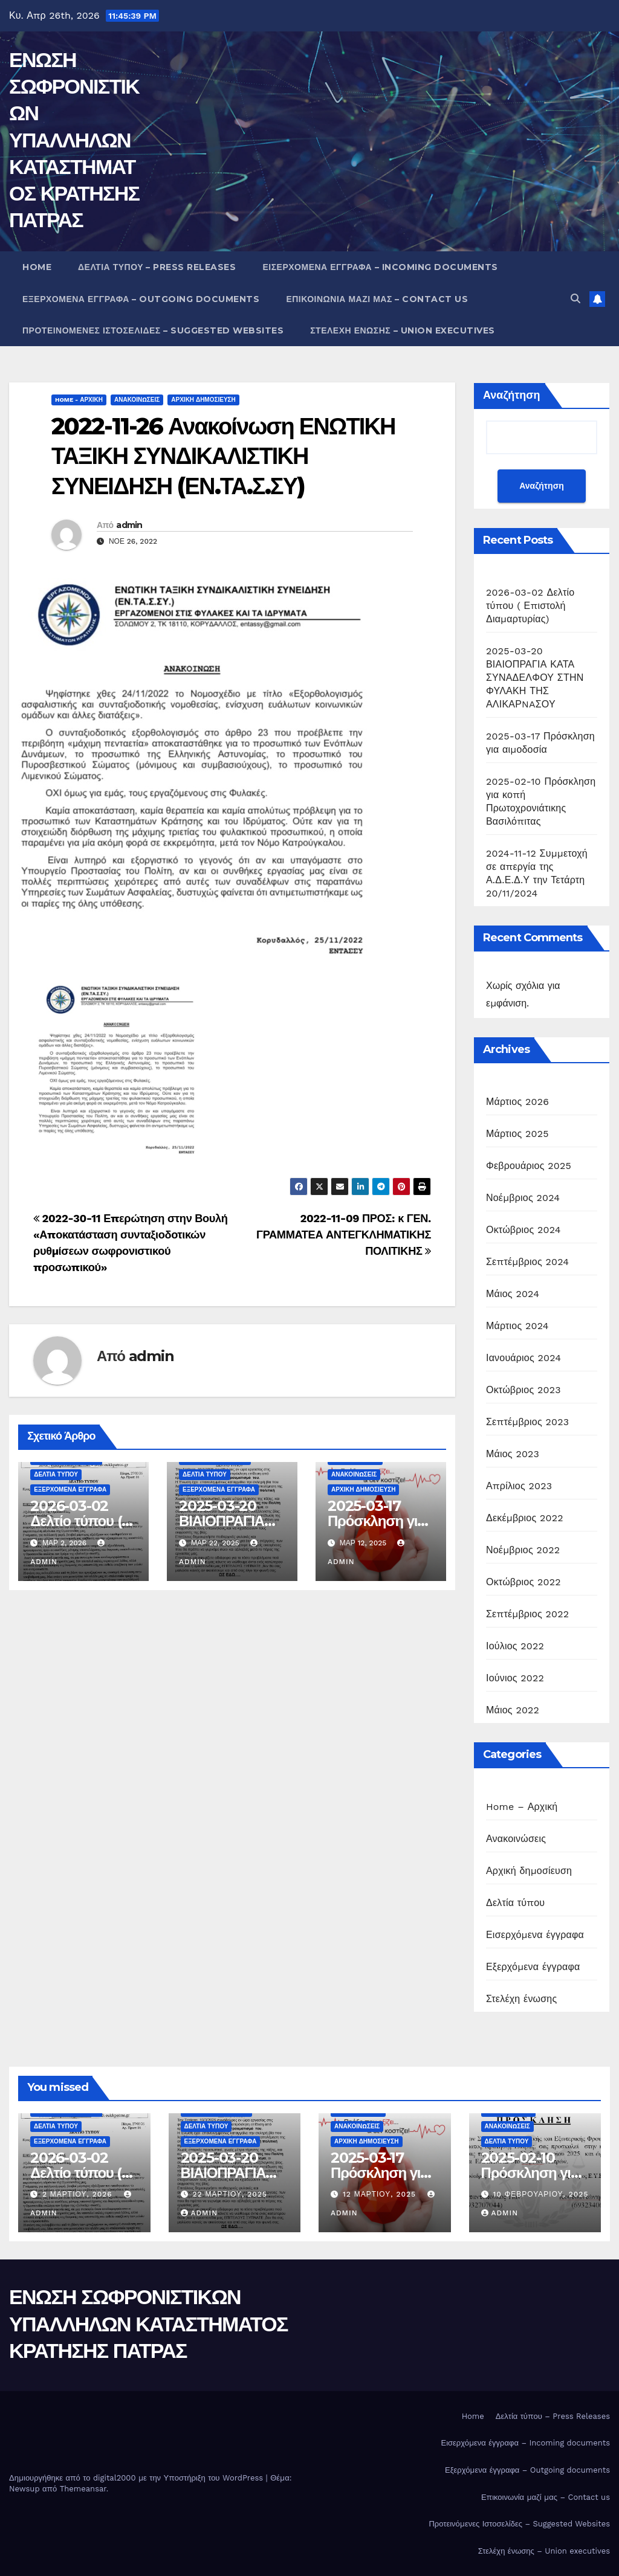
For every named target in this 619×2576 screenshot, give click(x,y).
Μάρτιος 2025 (517, 1133)
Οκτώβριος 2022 (523, 1582)
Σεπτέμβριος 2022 (527, 1614)
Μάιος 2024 (512, 1293)
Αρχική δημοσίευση (203, 399)
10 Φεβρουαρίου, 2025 (540, 2194)
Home (36, 267)
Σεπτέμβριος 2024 (527, 1261)
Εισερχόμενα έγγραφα (535, 1934)
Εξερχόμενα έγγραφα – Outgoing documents (140, 299)
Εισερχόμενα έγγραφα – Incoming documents (379, 267)
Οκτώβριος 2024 (523, 1229)
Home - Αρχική (79, 399)
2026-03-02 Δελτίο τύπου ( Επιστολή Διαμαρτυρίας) (530, 606)
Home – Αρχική (521, 1806)
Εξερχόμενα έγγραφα (70, 1489)
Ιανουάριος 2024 (523, 1358)
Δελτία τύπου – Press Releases (157, 267)
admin (129, 525)
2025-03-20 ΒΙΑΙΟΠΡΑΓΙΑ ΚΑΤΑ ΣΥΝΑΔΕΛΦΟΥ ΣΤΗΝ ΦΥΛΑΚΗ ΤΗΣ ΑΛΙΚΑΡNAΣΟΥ (534, 677)
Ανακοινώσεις (137, 399)
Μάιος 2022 (512, 1710)
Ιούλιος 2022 (515, 1646)
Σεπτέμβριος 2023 (527, 1422)
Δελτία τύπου (56, 1474)
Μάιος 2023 (512, 1454)
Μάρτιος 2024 (517, 1325)
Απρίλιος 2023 (519, 1486)
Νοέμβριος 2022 (523, 1550)
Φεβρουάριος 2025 (528, 1165)
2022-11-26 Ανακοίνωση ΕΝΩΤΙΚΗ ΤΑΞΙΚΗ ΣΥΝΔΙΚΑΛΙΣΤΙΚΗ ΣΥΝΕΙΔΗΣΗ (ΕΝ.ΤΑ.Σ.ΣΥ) (223, 456)
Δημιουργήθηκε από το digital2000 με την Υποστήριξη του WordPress (137, 2477)
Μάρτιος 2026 (517, 1101)
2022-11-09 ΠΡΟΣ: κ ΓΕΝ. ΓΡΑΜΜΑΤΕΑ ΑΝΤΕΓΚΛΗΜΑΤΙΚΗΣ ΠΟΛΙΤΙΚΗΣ (343, 1234)
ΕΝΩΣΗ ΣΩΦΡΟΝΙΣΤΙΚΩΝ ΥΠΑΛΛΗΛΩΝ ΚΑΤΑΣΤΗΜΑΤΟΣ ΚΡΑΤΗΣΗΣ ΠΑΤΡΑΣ (74, 140)
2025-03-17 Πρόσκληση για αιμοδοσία (377, 1521)
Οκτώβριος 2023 (523, 1390)
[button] (575, 298)
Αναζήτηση (511, 395)
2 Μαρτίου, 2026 (78, 2194)
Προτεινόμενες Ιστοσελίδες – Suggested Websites (153, 330)
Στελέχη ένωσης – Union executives (402, 330)
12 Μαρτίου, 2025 (381, 2194)
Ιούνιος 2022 (515, 1678)
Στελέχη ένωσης (521, 1998)
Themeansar (83, 2488)
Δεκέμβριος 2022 (524, 1518)
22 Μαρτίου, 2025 (229, 2194)
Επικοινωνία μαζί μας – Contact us (377, 299)
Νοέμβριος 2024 (523, 1197)
